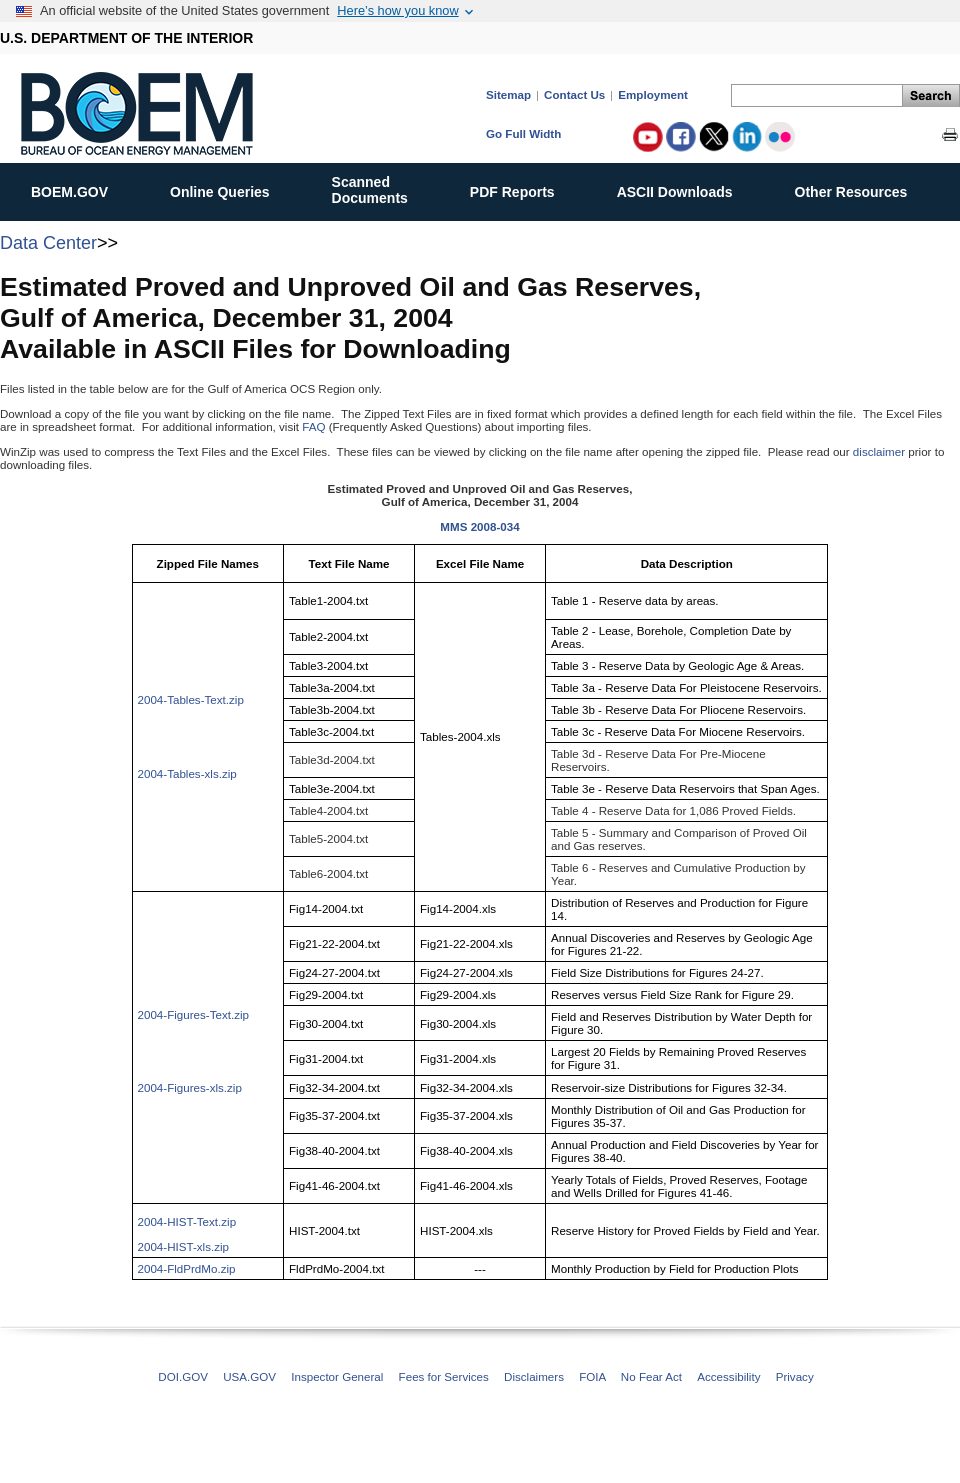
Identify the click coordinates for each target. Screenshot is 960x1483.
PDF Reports (523, 188)
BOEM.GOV (80, 188)
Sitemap (508, 94)
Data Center (48, 243)
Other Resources (862, 188)
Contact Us (574, 94)
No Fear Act (651, 1376)
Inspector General (337, 1376)
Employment (653, 94)
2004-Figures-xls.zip (190, 1087)
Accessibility (728, 1376)
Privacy (795, 1376)
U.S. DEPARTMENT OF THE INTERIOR (126, 38)
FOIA (592, 1376)
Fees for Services (444, 1376)
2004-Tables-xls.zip (187, 773)
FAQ (313, 426)
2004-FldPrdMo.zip (187, 1268)
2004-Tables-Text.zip (191, 699)
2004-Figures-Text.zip (193, 1014)
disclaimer (879, 451)
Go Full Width (523, 133)
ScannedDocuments (380, 190)
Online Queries (230, 188)
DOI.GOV (183, 1376)
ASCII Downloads (685, 188)
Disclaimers (534, 1376)
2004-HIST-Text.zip (187, 1221)
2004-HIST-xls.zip (184, 1246)
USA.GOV (249, 1376)
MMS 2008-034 (479, 526)
